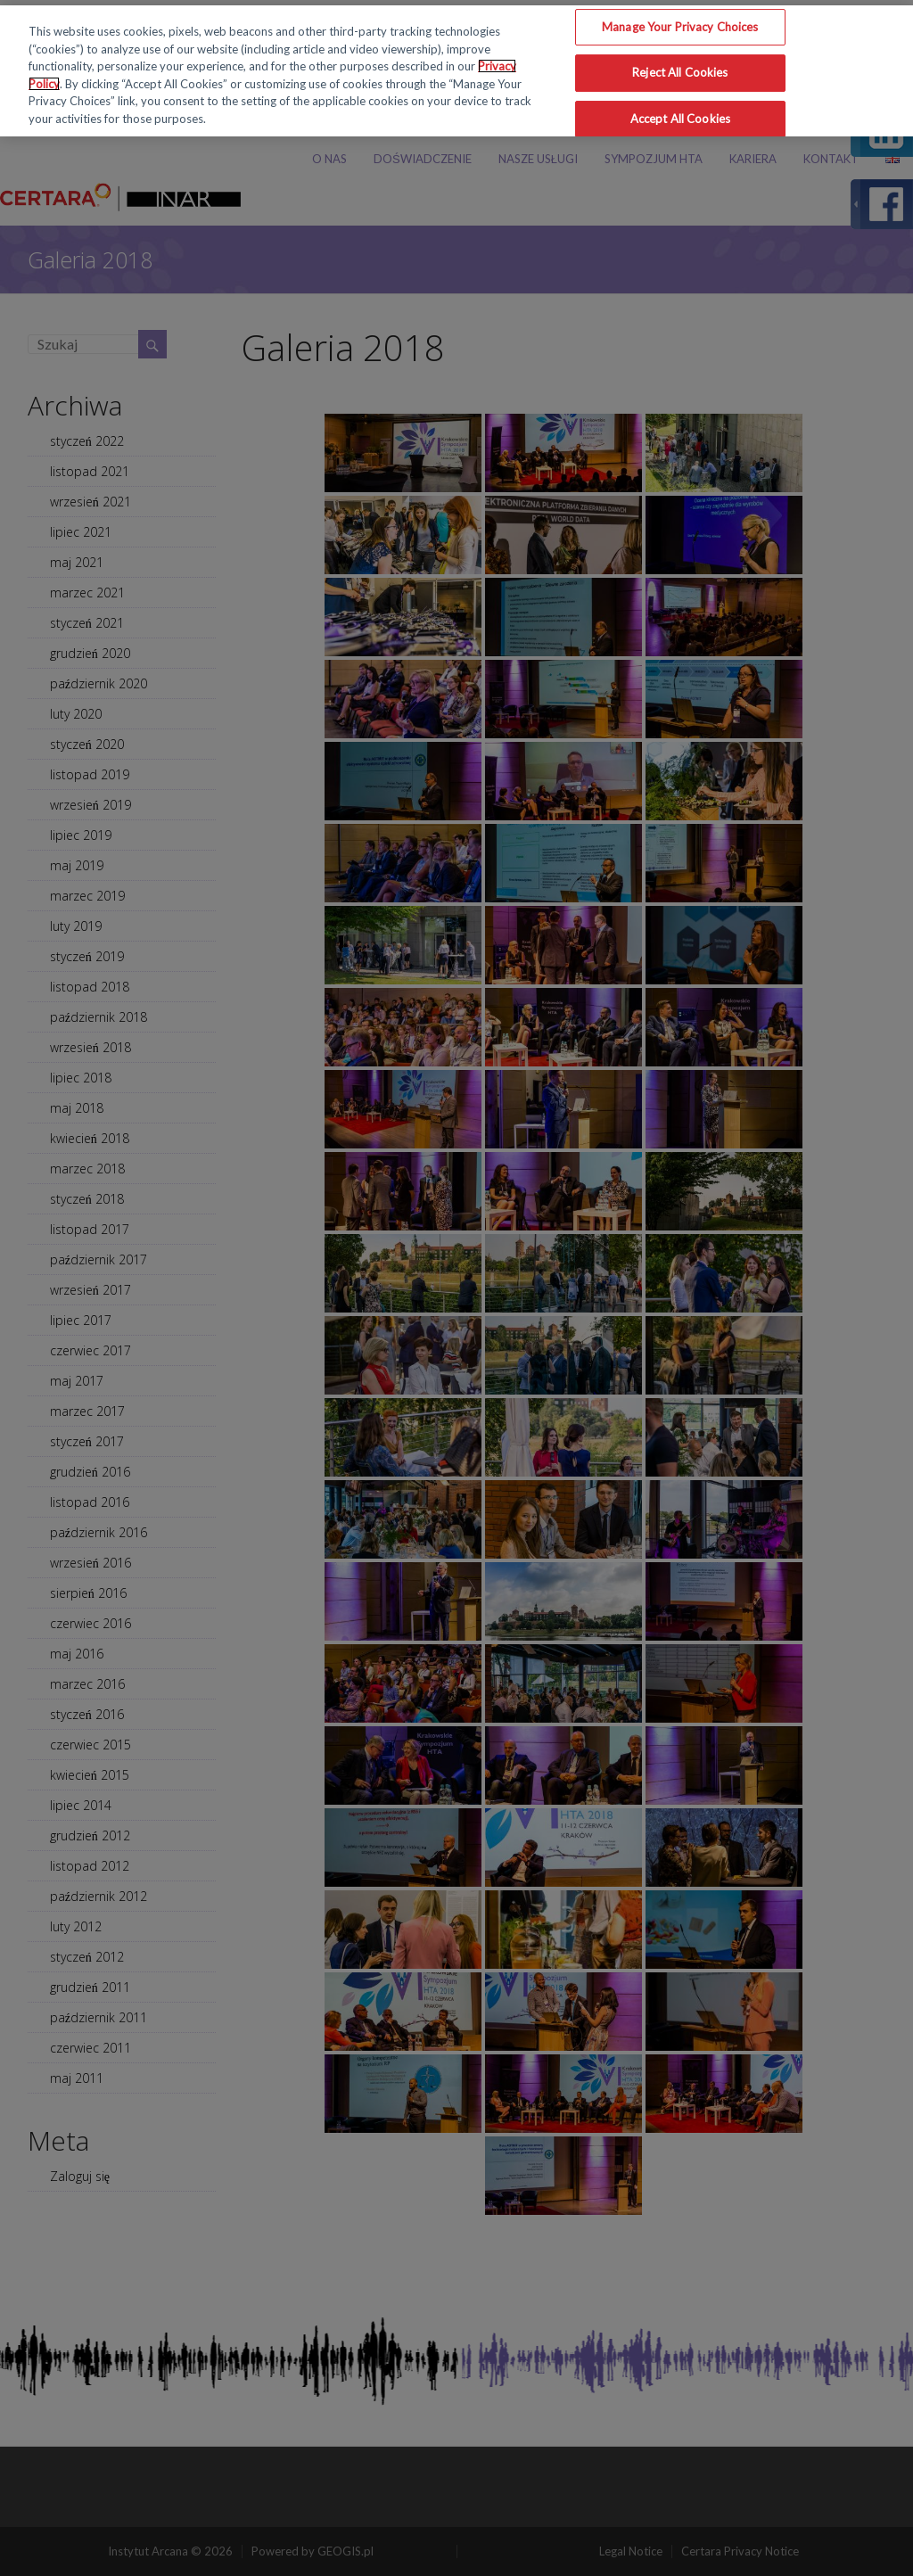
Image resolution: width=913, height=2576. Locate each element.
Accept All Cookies (680, 118)
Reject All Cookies (680, 72)
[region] (456, 70)
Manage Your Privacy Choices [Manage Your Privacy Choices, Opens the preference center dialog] (680, 27)
